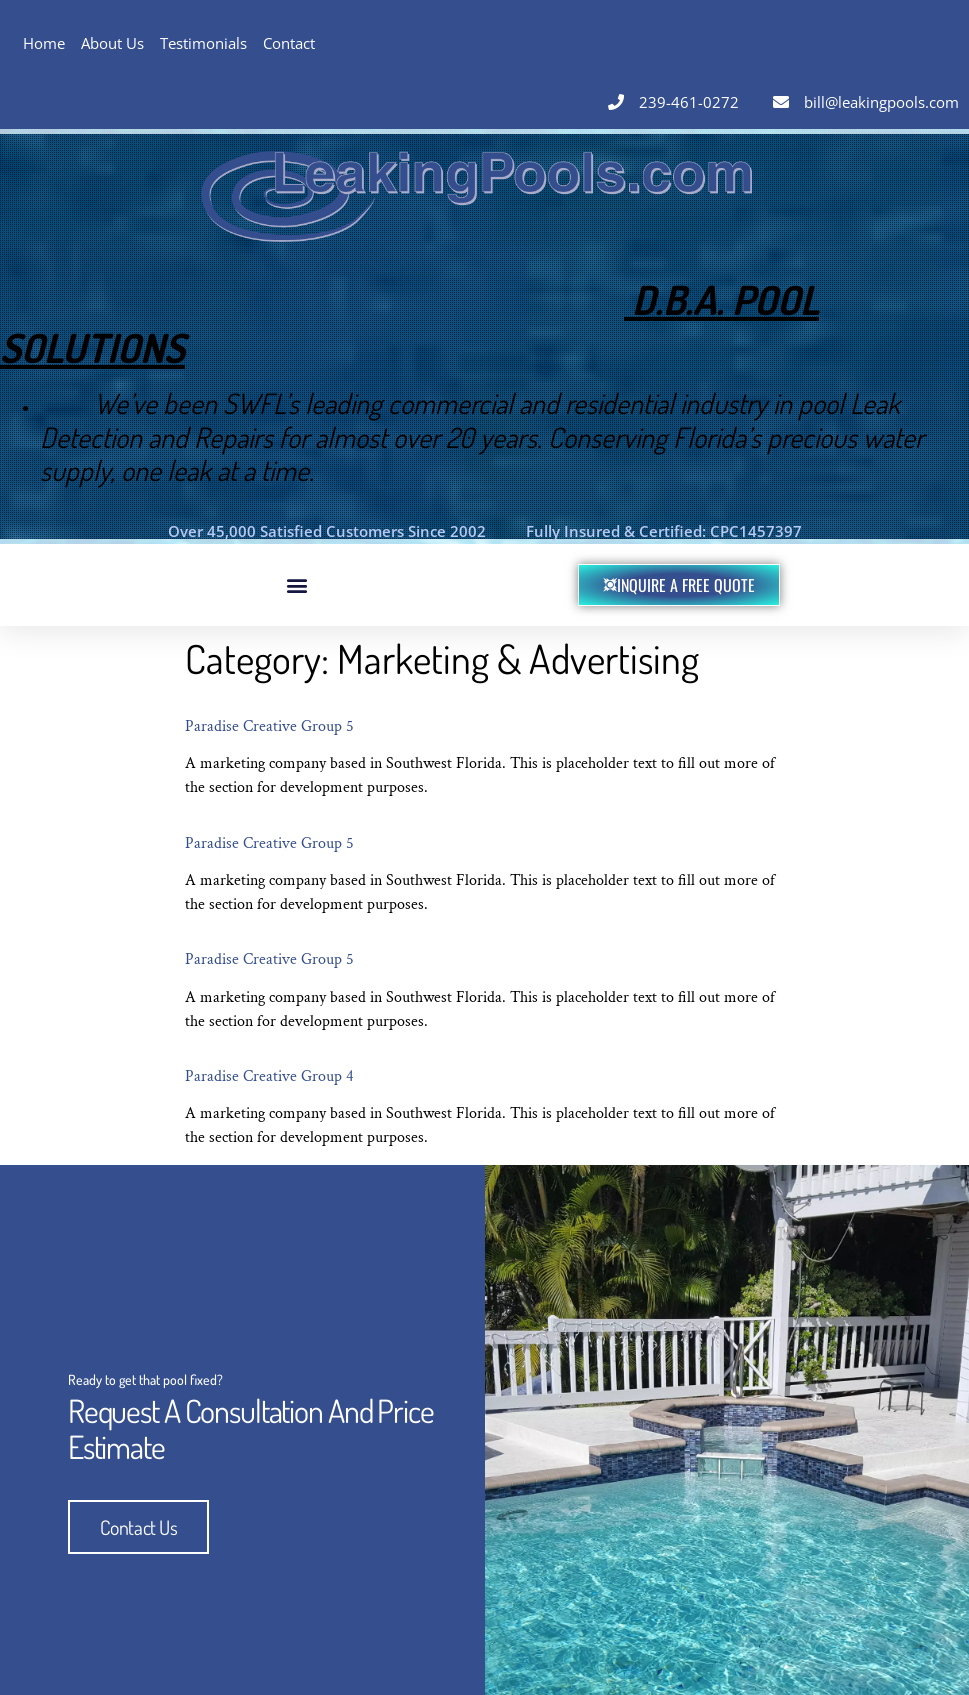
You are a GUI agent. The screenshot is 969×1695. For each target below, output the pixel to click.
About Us (112, 43)
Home (44, 43)
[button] (296, 584)
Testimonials (203, 43)
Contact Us (139, 1526)
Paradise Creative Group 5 (269, 726)
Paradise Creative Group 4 (269, 1076)
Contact (289, 43)
